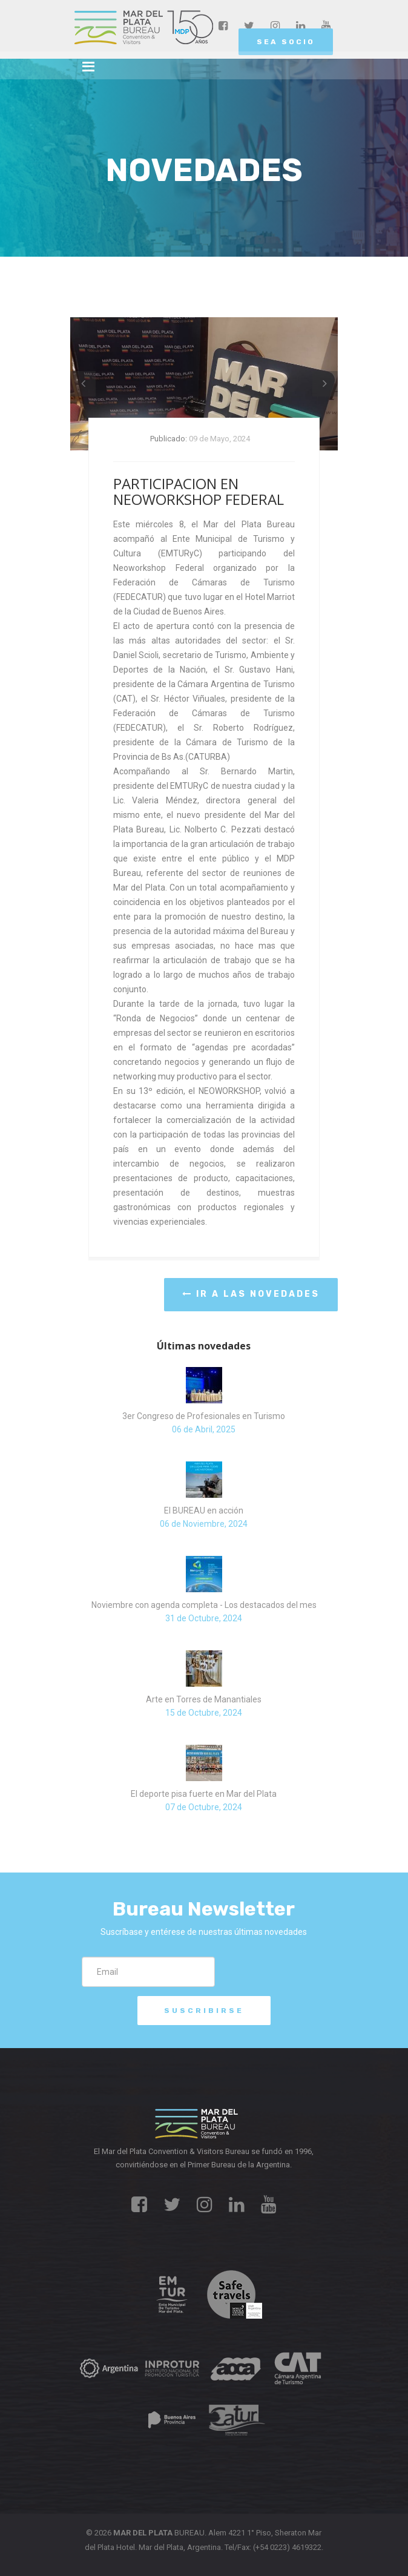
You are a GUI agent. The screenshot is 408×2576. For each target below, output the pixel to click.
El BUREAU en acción (203, 1510)
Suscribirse (204, 2010)
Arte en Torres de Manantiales (204, 1699)
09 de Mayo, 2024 (219, 438)
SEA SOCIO (286, 42)
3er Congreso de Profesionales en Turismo (203, 1416)
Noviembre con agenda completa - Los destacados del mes (204, 1605)
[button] (83, 384)
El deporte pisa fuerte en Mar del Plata (204, 1794)
